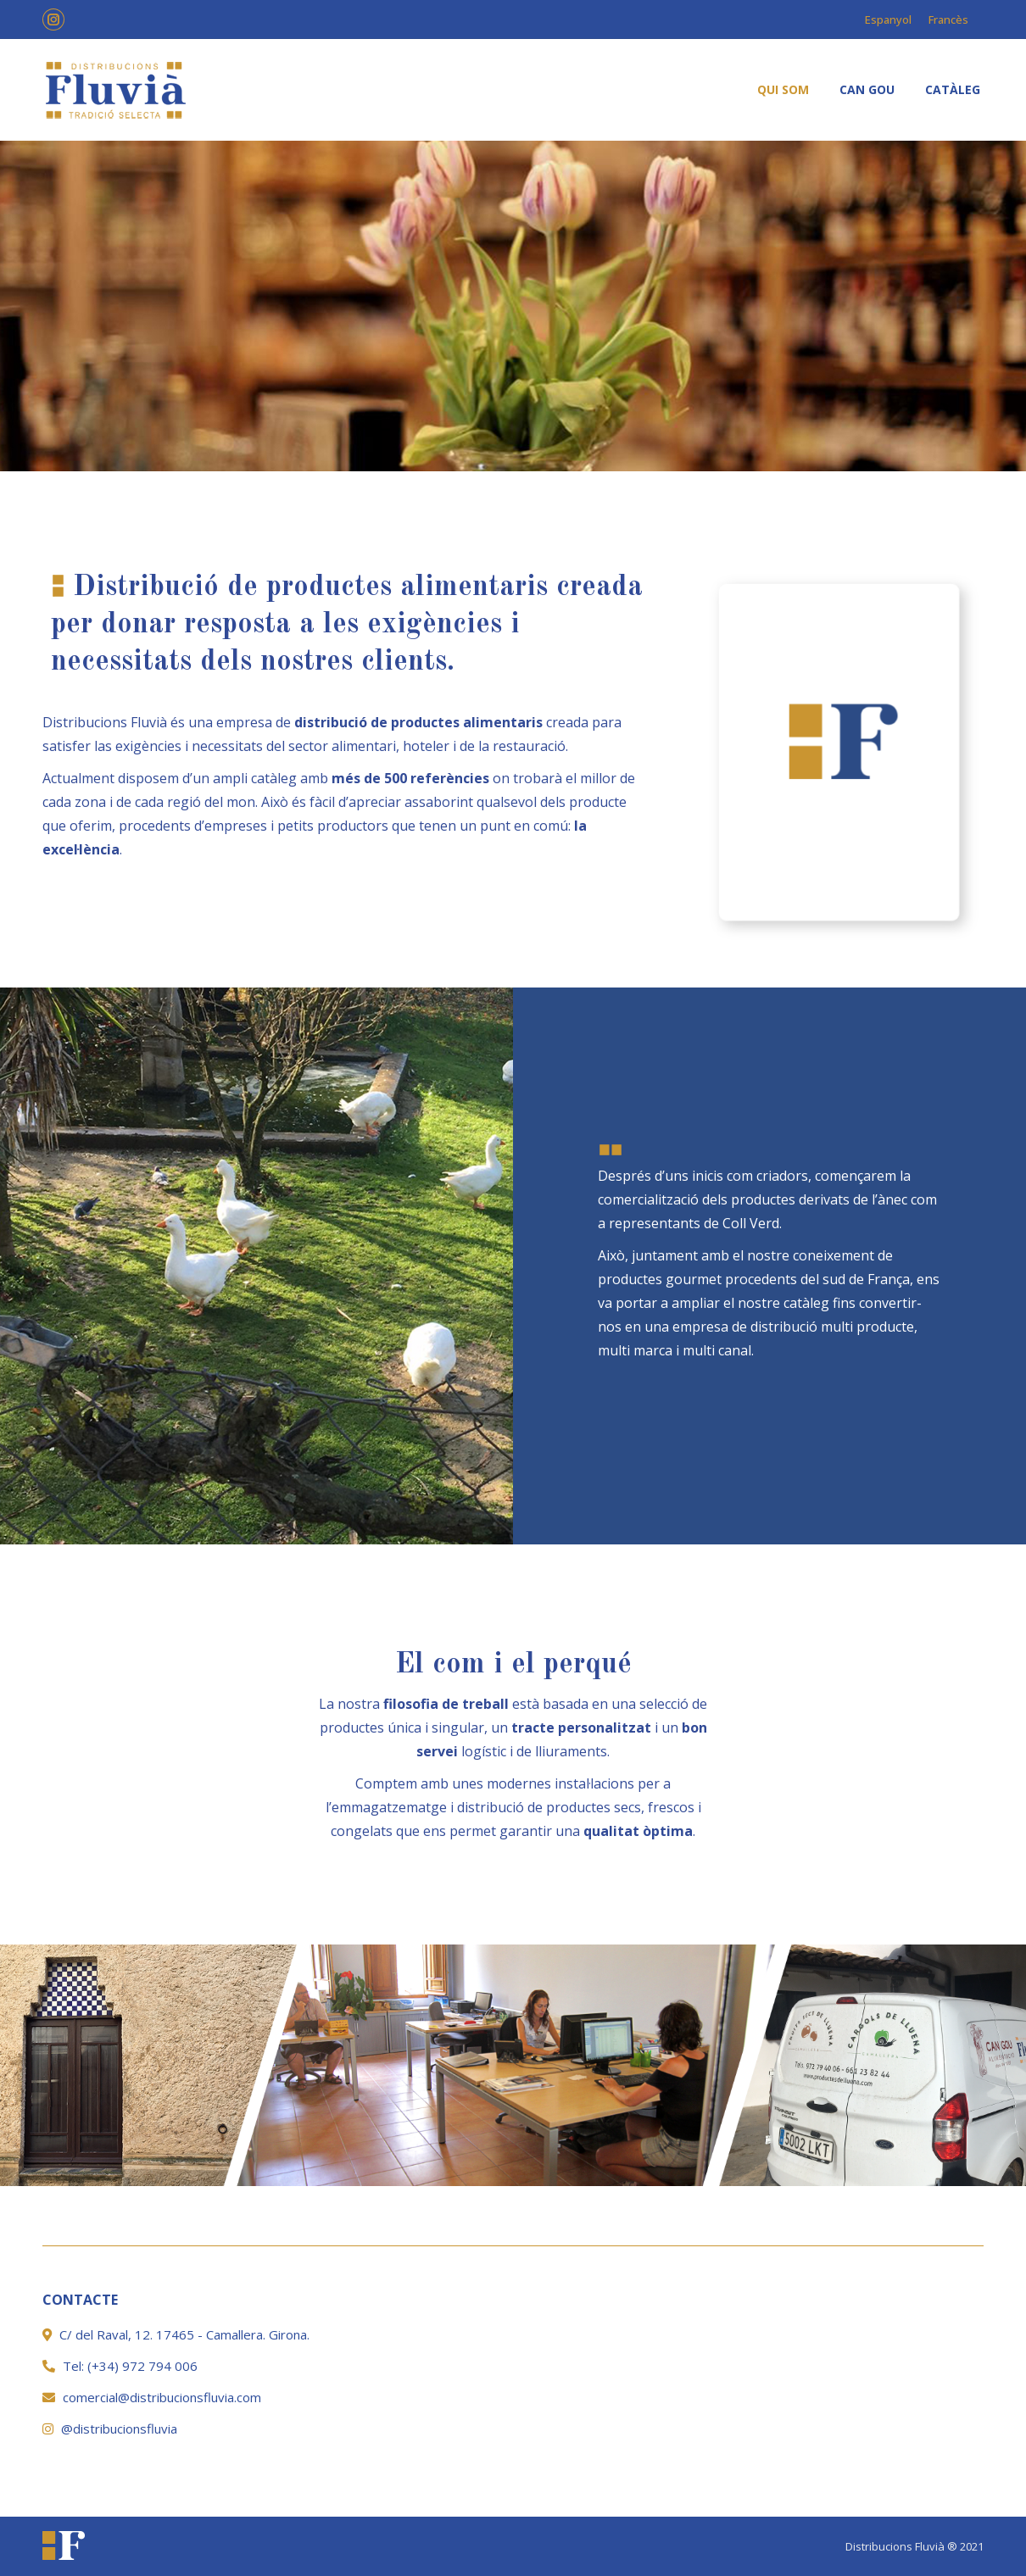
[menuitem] (783, 89)
